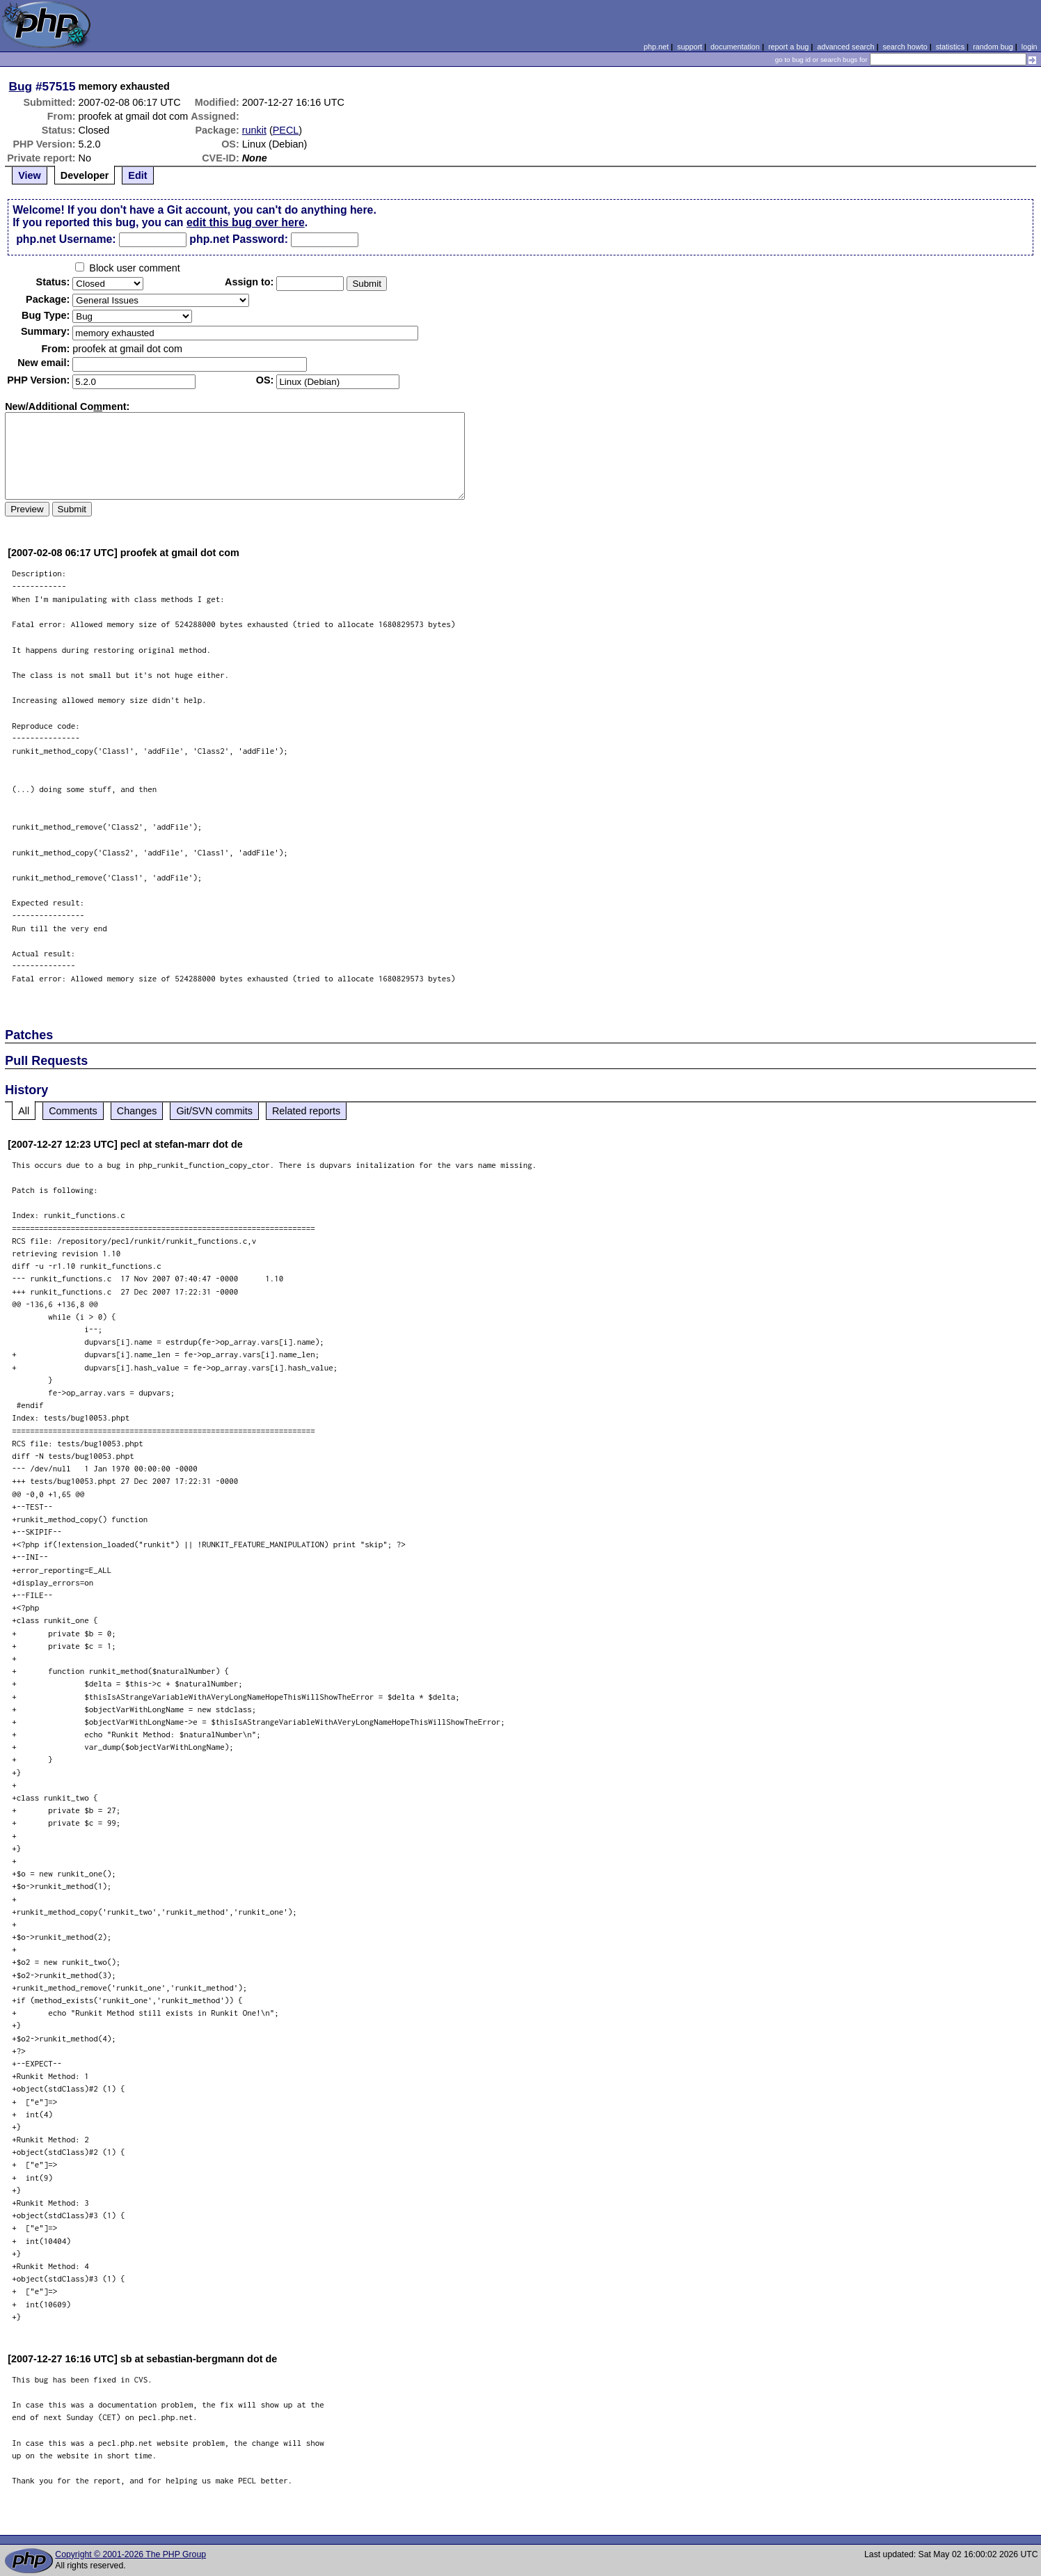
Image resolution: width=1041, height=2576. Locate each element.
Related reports (306, 1110)
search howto (904, 46)
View (29, 175)
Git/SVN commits (214, 1110)
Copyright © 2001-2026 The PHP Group (130, 2554)
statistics (950, 46)
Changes (137, 1110)
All (23, 1110)
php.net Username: (66, 239)
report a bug (788, 46)
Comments (73, 1110)
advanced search (845, 46)
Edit (137, 175)
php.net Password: (238, 239)
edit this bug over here (245, 222)
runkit (254, 130)
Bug (21, 86)
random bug (993, 46)
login (1030, 46)
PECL (286, 130)
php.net (656, 46)
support (689, 46)
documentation (735, 46)
